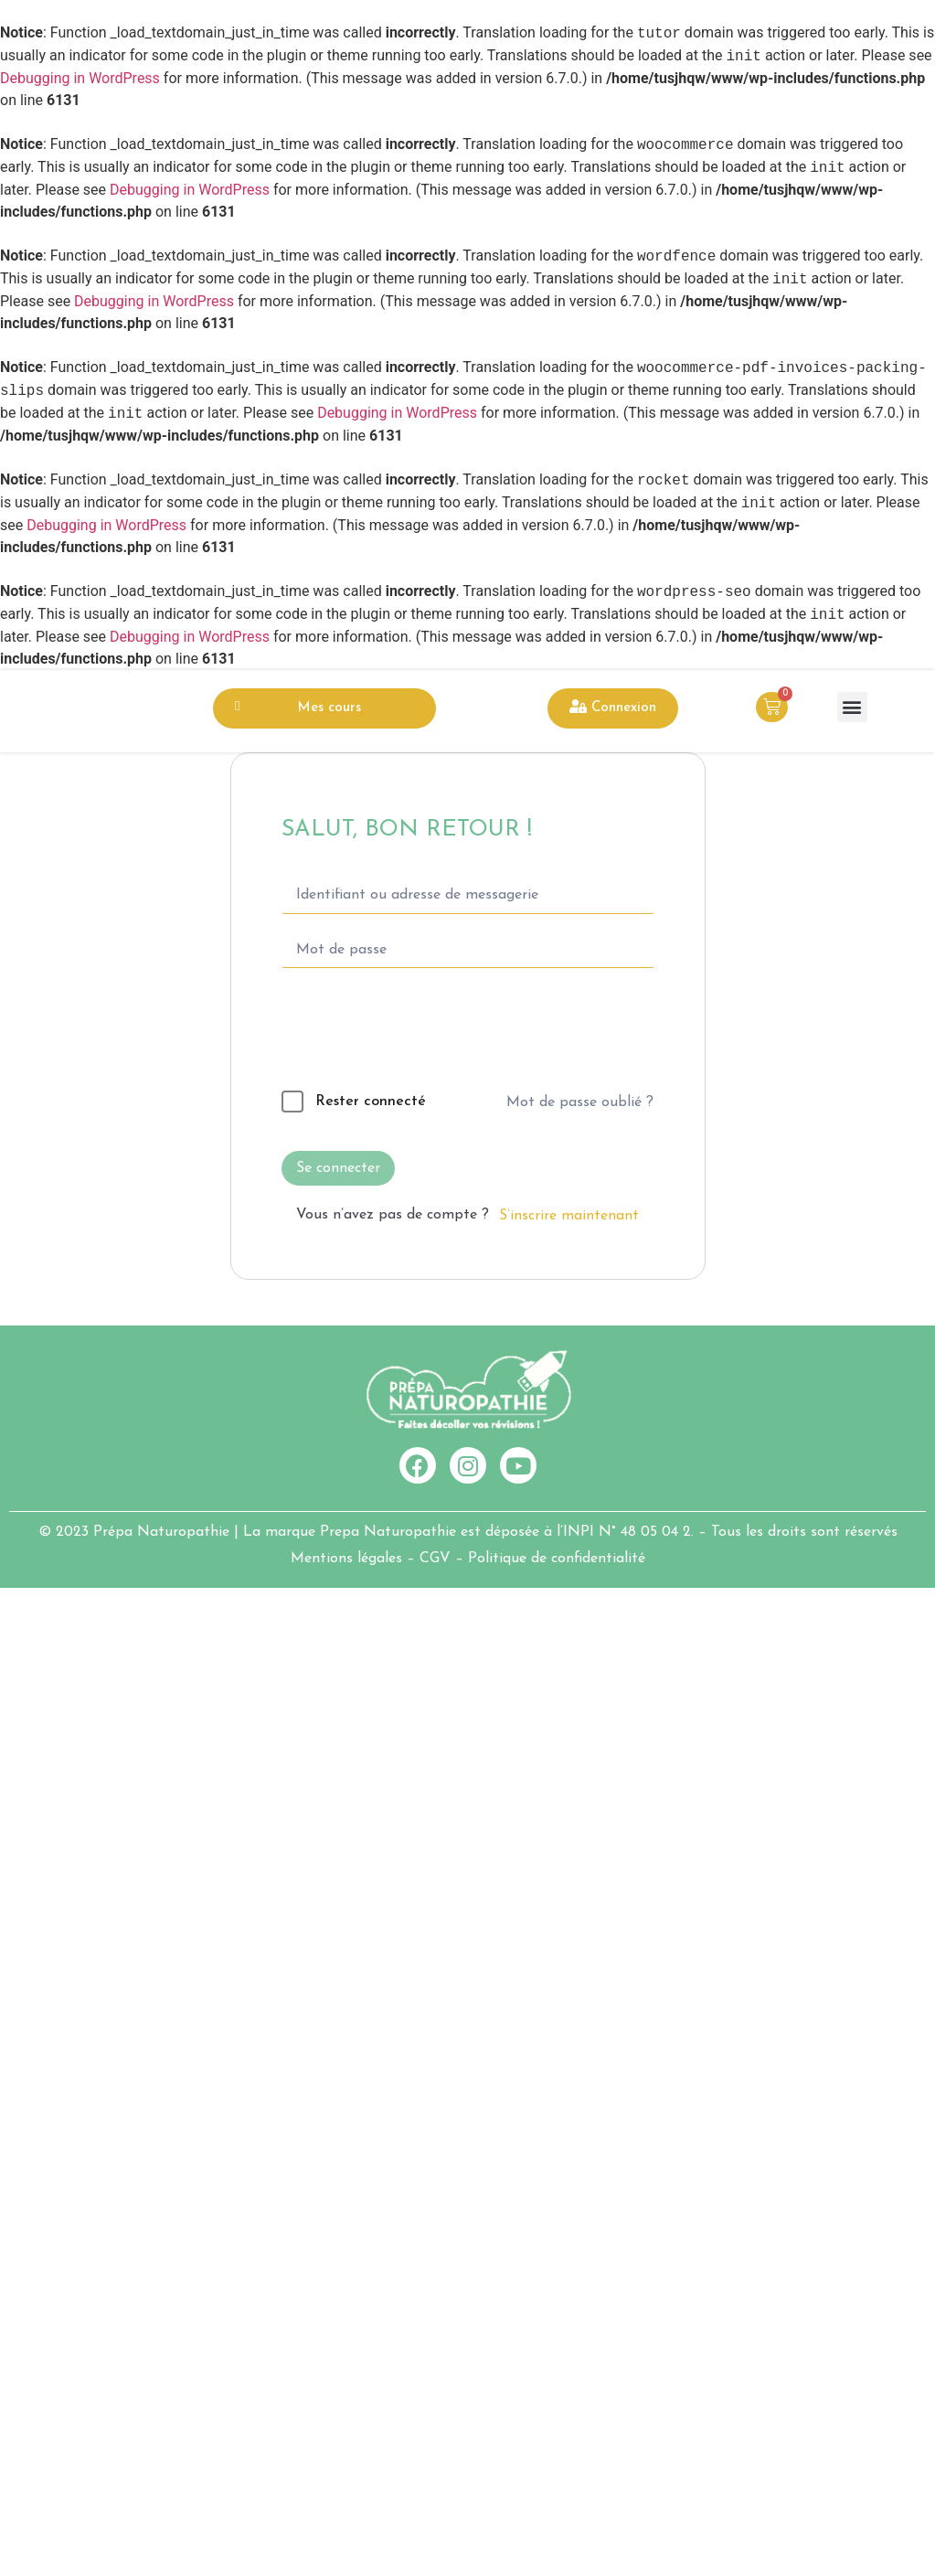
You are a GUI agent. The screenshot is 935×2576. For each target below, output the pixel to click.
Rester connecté (370, 1101)
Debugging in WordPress (80, 78)
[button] (852, 707)
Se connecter (338, 1168)
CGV (435, 1558)
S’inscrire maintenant (569, 1215)
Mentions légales (346, 1558)
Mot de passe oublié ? (579, 1102)
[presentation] (407, 1033)
